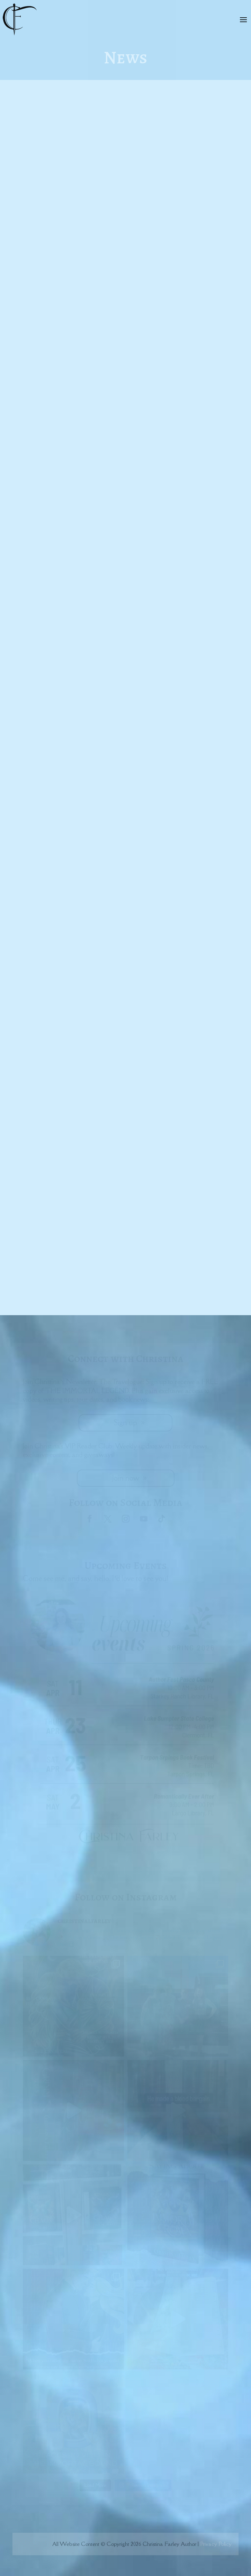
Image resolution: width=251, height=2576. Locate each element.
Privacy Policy (216, 2543)
